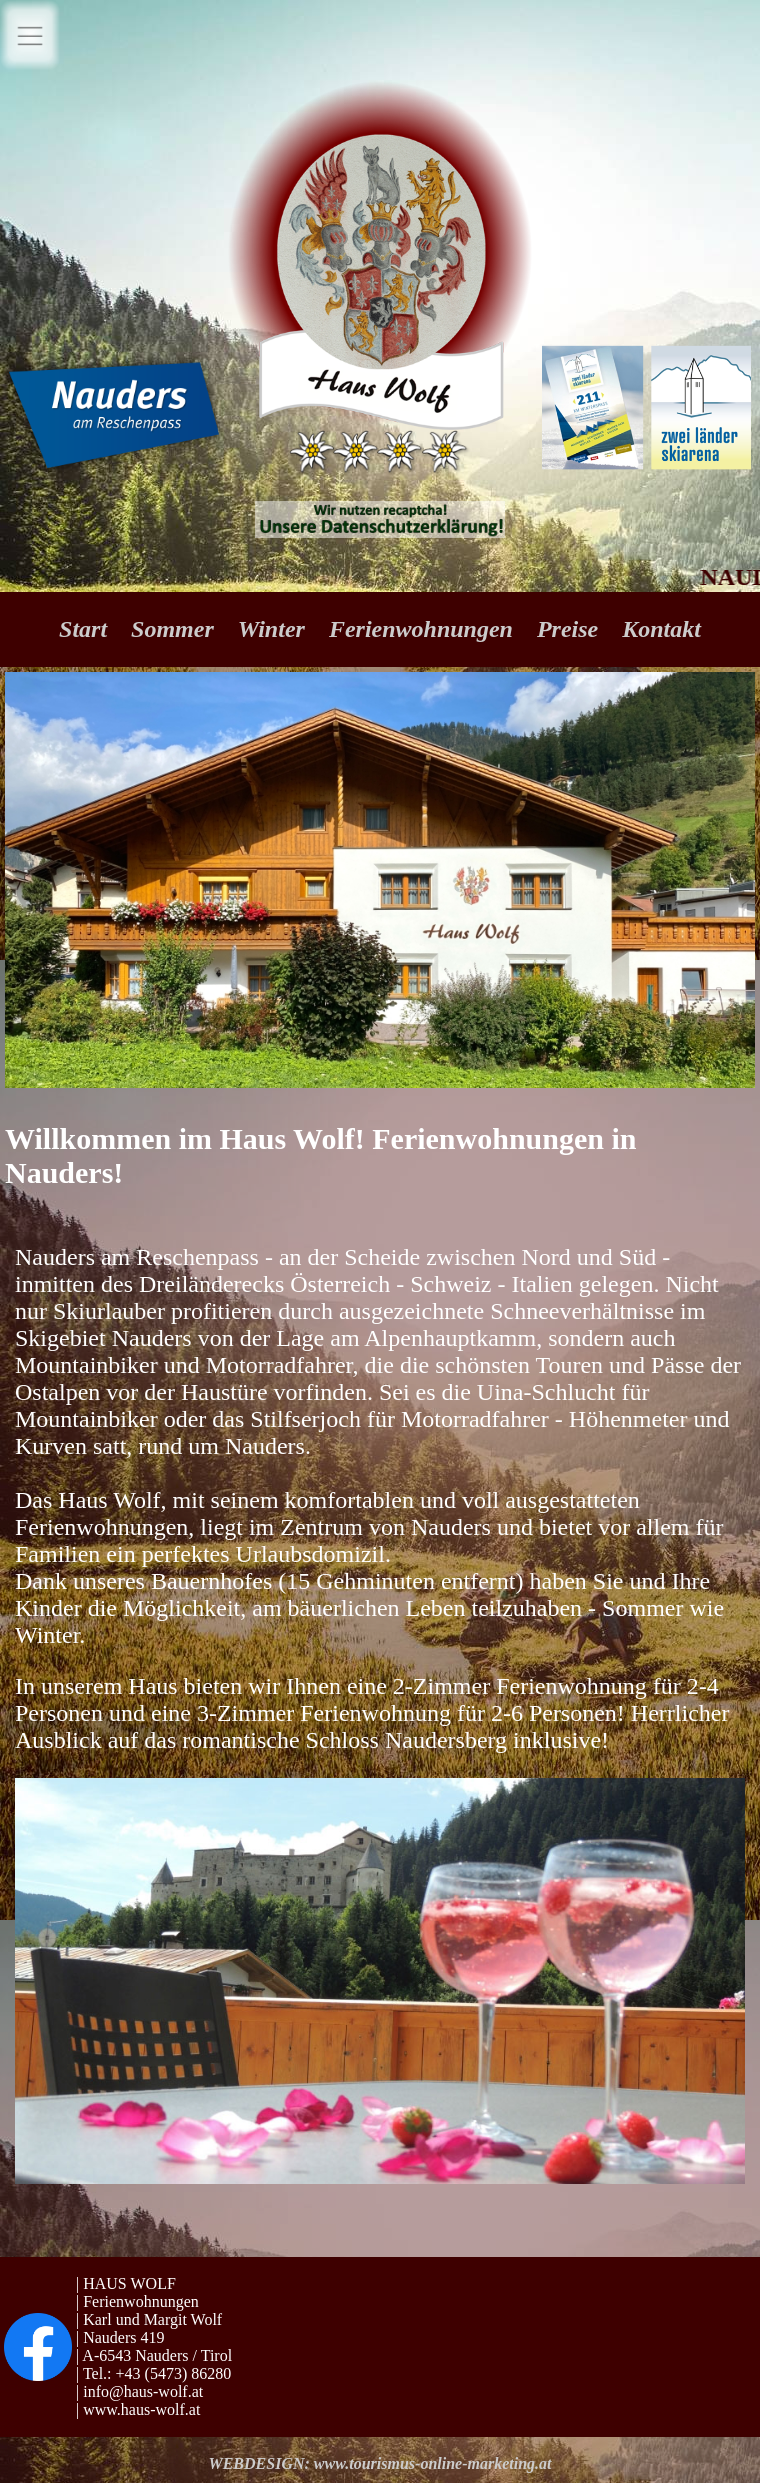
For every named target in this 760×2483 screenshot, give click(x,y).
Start (86, 629)
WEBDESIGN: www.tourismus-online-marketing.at (379, 2463)
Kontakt (661, 629)
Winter (274, 629)
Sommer (175, 629)
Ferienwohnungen (421, 629)
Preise (570, 629)
